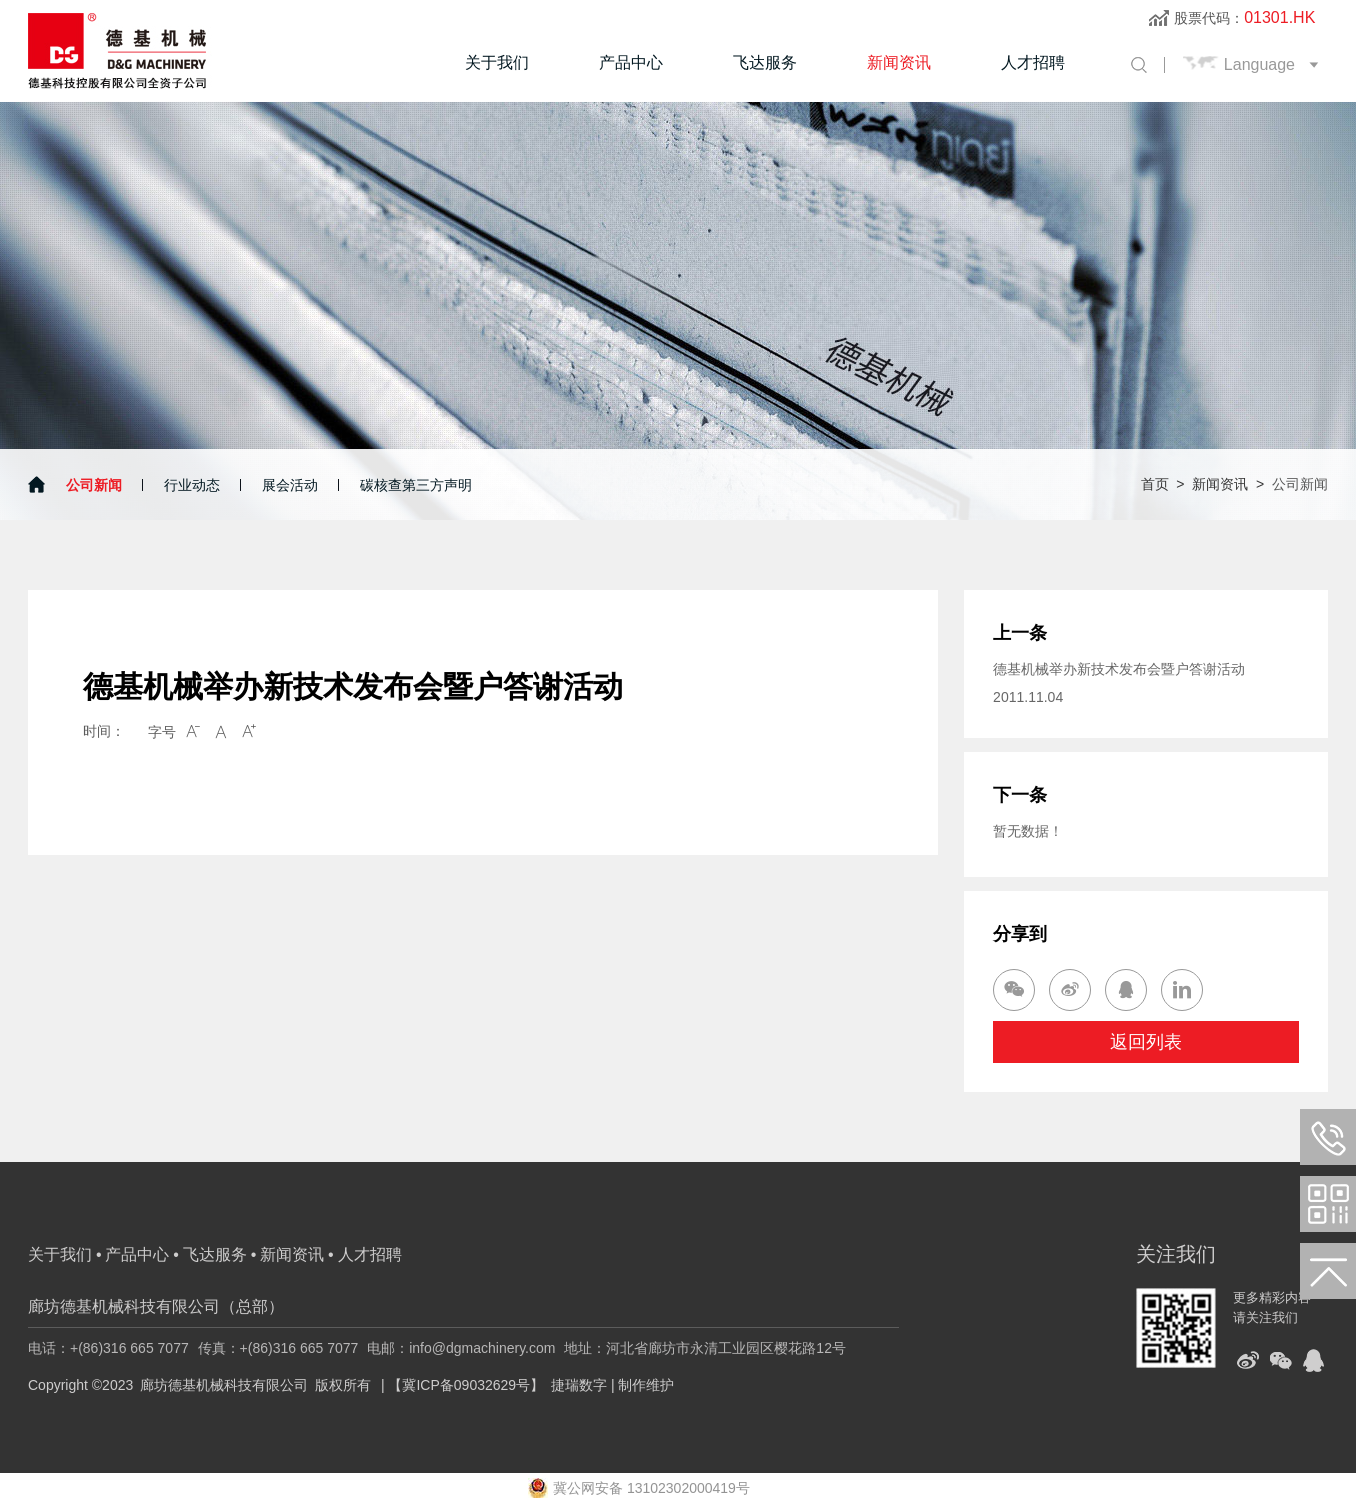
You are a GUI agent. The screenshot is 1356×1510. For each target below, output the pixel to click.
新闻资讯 (899, 62)
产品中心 (631, 62)
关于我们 (497, 62)
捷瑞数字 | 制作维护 (612, 1385)
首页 (1155, 484)
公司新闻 (94, 485)
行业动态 (192, 485)
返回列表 (1146, 1042)
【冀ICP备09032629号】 (466, 1385)
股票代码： (1244, 18)
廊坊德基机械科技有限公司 (224, 1385)
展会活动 (290, 485)
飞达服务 (765, 62)
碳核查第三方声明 (416, 485)
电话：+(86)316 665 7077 (108, 1348)
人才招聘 (1033, 62)
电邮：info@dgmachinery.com (461, 1348)
